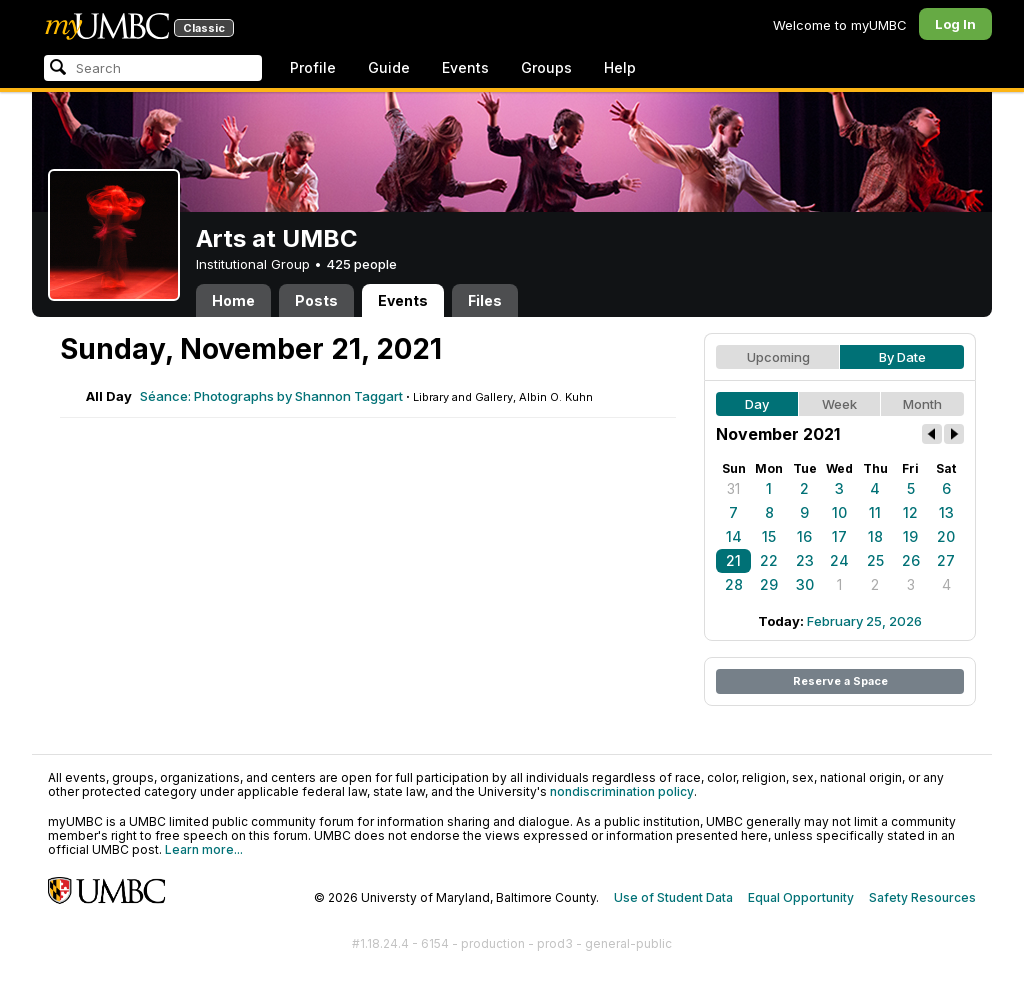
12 (910, 512)
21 (733, 560)
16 (804, 536)
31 (733, 488)
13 (946, 512)
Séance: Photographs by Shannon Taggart (271, 396)
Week (839, 404)
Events (465, 67)
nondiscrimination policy (622, 791)
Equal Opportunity (801, 897)
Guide (389, 67)
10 (839, 512)
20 (946, 536)
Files (485, 300)
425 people (361, 264)
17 (839, 536)
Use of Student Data (673, 897)
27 (946, 560)
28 (734, 584)
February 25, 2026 (864, 621)
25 (875, 560)
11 (875, 512)
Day (757, 404)
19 (910, 536)
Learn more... (204, 849)
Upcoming (778, 357)
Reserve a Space (840, 681)
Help (620, 67)
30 (805, 584)
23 (805, 560)
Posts (316, 300)
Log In (955, 24)
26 (911, 560)
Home (233, 300)
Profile (313, 67)
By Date (902, 357)
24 (839, 560)
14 (734, 536)
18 (875, 536)
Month (922, 404)
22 (769, 560)
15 (769, 536)
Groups (546, 67)
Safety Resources (922, 897)
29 (769, 584)
